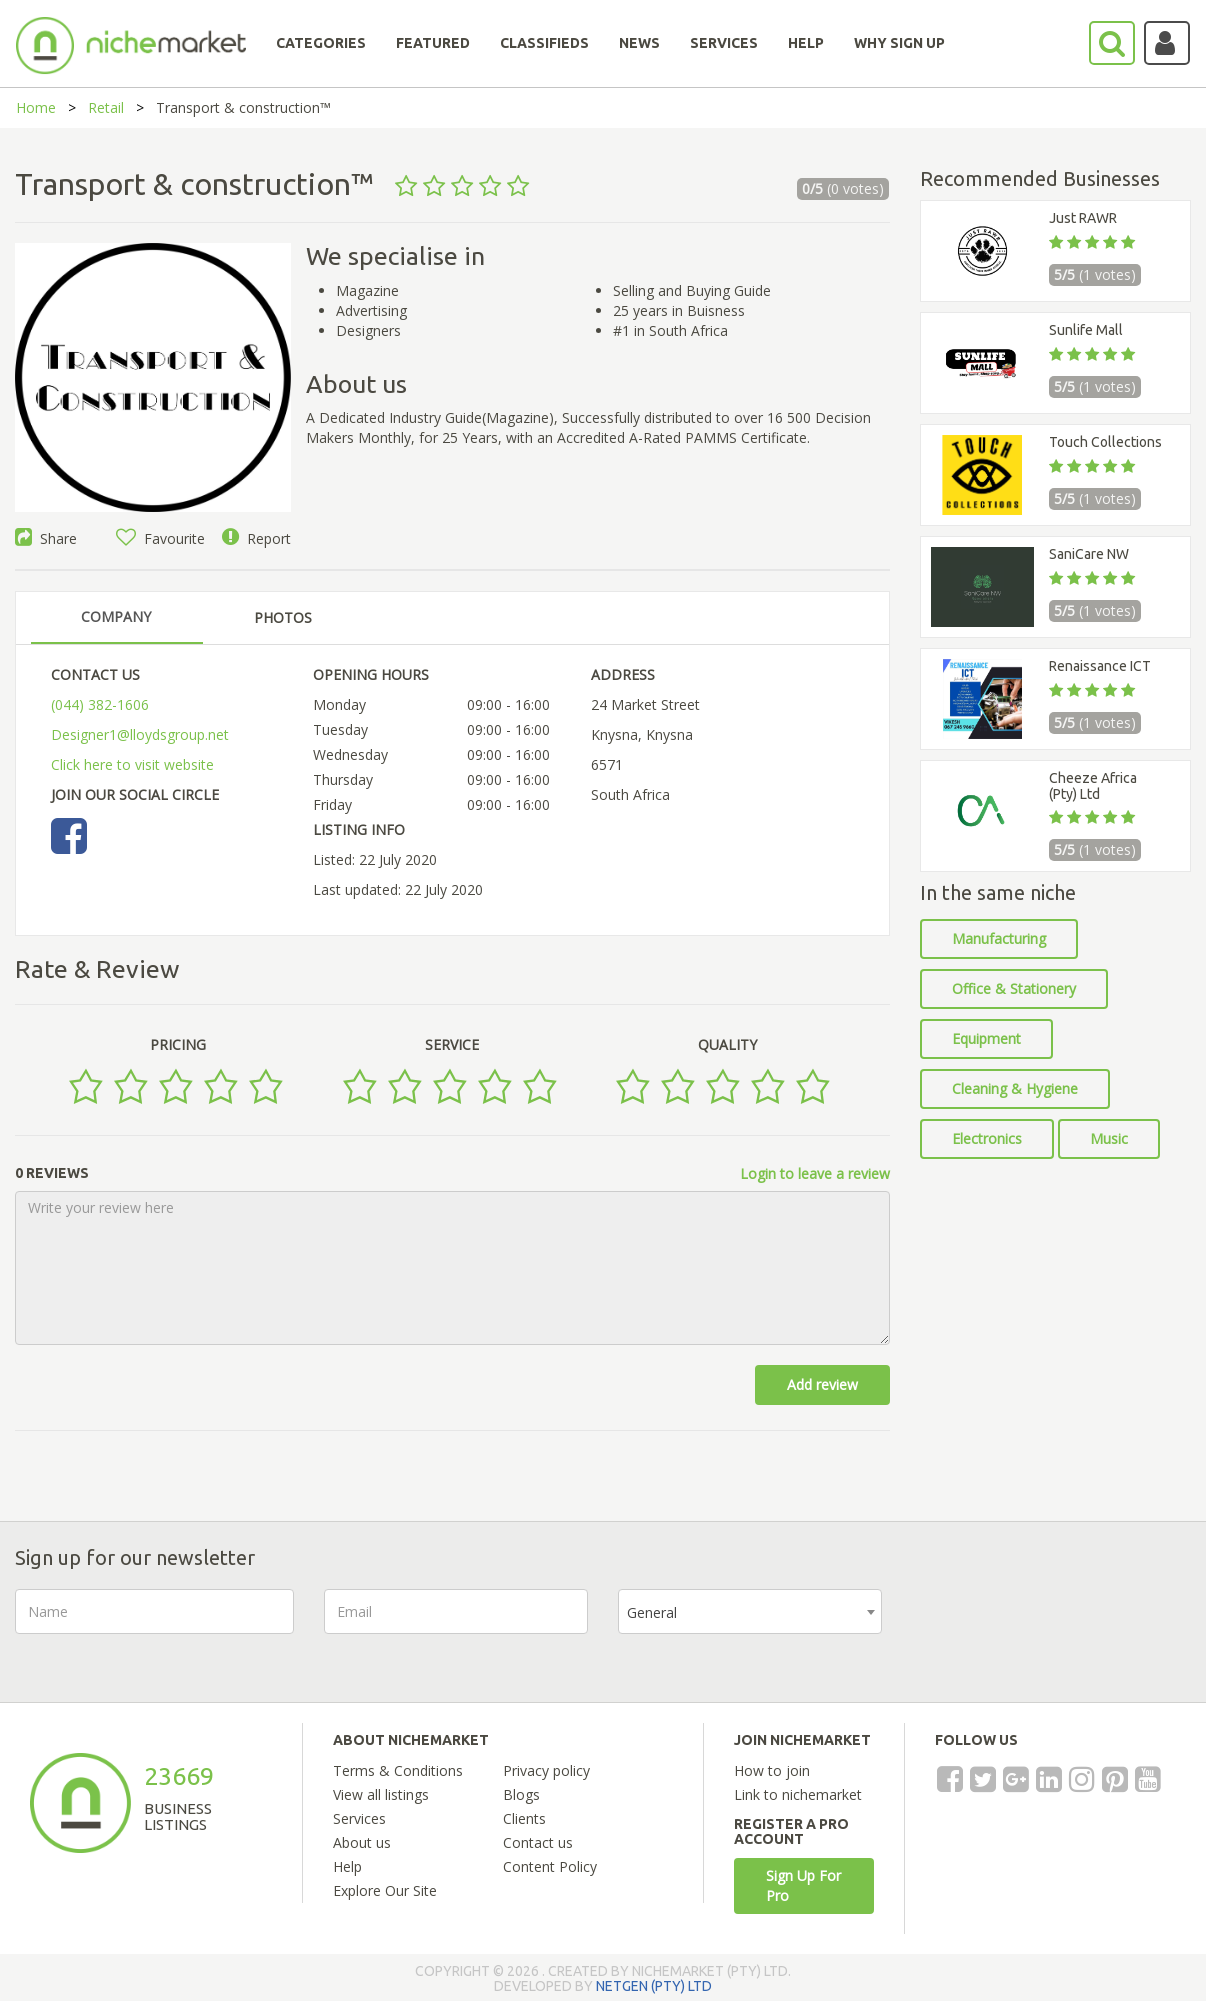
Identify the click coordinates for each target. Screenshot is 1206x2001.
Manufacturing (999, 938)
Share (46, 538)
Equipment (986, 1038)
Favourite (160, 538)
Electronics (987, 1138)
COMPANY (116, 616)
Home (36, 107)
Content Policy (550, 1866)
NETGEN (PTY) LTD (654, 1986)
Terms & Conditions (398, 1770)
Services (359, 1818)
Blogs (521, 1794)
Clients (524, 1818)
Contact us (538, 1842)
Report (256, 538)
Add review (822, 1384)
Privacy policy (546, 1770)
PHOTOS (283, 617)
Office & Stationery (1014, 988)
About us (362, 1842)
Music (1109, 1138)
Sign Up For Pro (803, 1885)
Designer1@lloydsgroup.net (140, 734)
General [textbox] (652, 1612)
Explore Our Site (385, 1890)
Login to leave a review (815, 1173)
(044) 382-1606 (100, 704)
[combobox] (750, 1611)
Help (347, 1866)
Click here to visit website (132, 764)
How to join (772, 1770)
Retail (106, 107)
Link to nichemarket (798, 1794)
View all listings (381, 1794)
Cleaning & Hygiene (1015, 1088)
